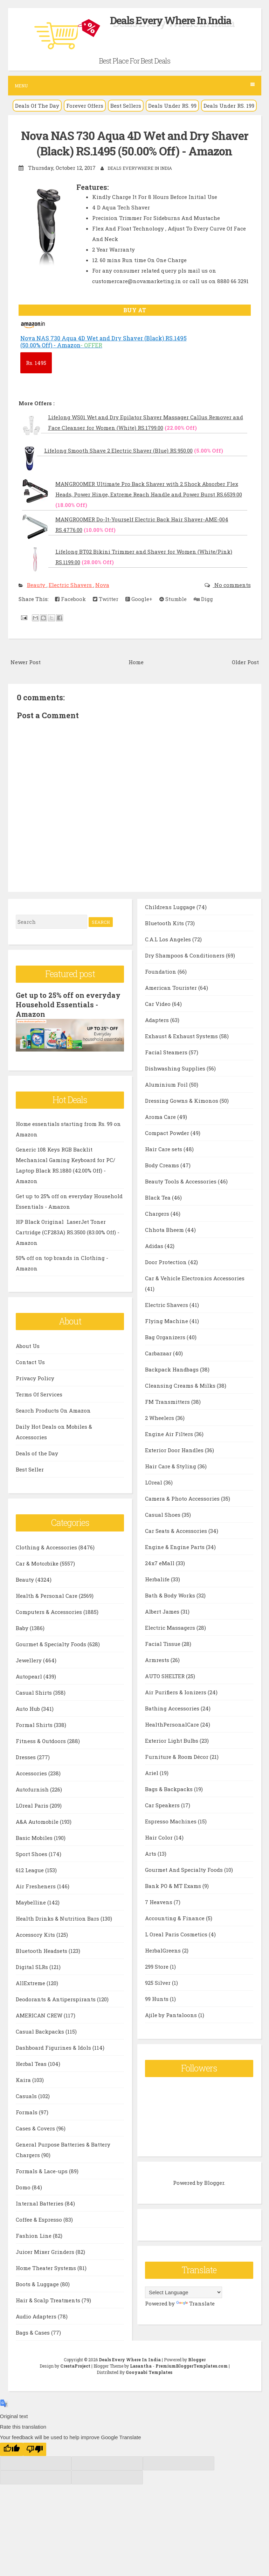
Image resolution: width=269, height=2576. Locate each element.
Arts (151, 1852)
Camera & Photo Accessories (183, 1497)
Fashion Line (34, 2234)
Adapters (157, 1019)
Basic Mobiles (35, 1836)
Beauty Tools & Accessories (181, 1180)
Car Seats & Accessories (176, 1530)
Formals (27, 2110)
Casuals (27, 2094)
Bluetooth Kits (165, 922)
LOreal (154, 1481)
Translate (195, 2303)
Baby (23, 1626)
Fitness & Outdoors (41, 1739)
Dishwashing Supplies (176, 1067)
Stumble (173, 598)
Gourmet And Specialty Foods (184, 1869)
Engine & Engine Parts (175, 1546)
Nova (102, 584)
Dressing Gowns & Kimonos (182, 1099)
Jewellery (29, 1658)
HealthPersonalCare (172, 1723)
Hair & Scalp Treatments (49, 2298)
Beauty (37, 584)
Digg (203, 598)
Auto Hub (28, 1707)
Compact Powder (168, 1132)
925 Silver (158, 1982)
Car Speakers (163, 1804)
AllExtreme (31, 1981)
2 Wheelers (160, 1417)
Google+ (138, 598)
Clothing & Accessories (47, 1545)
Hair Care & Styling (171, 1465)
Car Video (158, 1003)
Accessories (32, 1771)
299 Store (157, 1965)
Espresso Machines (171, 1820)
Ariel (152, 1772)
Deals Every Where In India (170, 20)
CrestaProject (75, 2364)
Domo (24, 2185)
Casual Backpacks (40, 2030)
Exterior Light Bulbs (172, 1739)
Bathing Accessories (173, 1707)
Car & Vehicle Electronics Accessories (194, 1277)
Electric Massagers (170, 1626)
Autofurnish (33, 1787)
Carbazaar (159, 1352)
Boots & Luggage (38, 2282)
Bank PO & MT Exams (173, 1885)
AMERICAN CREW (40, 2013)
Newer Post (26, 661)
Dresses (26, 1755)
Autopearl (29, 1675)
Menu (135, 85)
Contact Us (30, 1360)
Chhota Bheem (165, 1229)
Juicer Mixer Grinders (46, 2250)
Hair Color (159, 1836)
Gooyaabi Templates (149, 2371)
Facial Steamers (167, 1051)
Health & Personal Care (47, 1594)
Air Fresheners (36, 1884)
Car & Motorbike (38, 1562)
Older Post (245, 661)
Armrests (158, 1659)
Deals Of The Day (37, 105)
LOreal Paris (33, 1804)
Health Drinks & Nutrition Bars (58, 1917)
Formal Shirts (35, 1723)
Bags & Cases (33, 2331)
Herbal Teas (32, 2062)
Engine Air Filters (169, 1433)
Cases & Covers (36, 2126)
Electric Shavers (71, 584)
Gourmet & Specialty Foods (52, 1642)
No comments (232, 584)
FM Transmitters (168, 1400)
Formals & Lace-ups (42, 2169)
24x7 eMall (160, 1562)
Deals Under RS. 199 (229, 105)
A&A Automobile (38, 1820)
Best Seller (30, 1467)
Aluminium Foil (167, 1083)
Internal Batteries (40, 2201)
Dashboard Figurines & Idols (54, 2046)
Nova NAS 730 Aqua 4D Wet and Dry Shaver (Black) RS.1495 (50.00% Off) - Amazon (134, 143)
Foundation (161, 970)
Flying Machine (167, 1320)
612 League (30, 1868)
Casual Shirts (34, 1691)
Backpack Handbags (172, 1368)
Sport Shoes (32, 1852)
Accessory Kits (36, 1933)
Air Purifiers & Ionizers (176, 1691)
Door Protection (166, 1261)
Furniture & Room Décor (177, 1756)
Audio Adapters (37, 2314)
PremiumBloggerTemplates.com (192, 2364)
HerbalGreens (163, 1949)
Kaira (24, 2078)
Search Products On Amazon (53, 1409)
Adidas (155, 1245)
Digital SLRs (32, 1965)
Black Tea (158, 1196)
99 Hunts (157, 1998)
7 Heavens (159, 1901)
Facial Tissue (163, 1643)
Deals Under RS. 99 (172, 105)
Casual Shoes (163, 1513)
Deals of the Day (37, 1451)
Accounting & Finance (175, 1917)
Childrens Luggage (170, 906)
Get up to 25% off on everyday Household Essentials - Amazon (68, 1003)
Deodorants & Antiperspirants (56, 1997)
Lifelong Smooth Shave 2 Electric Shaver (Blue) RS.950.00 (118, 450)
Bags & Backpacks (169, 1788)
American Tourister (171, 986)
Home (136, 661)
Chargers (158, 1212)
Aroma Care (161, 1116)
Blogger (214, 2182)
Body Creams (162, 1164)
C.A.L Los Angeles (168, 938)
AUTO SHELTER (165, 1675)
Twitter (105, 598)
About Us (28, 1344)
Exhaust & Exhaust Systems (182, 1035)
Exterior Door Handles (175, 1449)
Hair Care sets (164, 1148)
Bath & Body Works (170, 1594)
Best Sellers (125, 105)
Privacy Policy (35, 1376)
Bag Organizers (166, 1336)
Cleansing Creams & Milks (181, 1384)
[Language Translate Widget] (183, 2292)
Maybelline (31, 1900)
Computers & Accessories (49, 1610)
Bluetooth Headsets (42, 1949)
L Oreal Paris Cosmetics (177, 1933)
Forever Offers (84, 105)
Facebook (70, 598)
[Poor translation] (34, 2448)
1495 (36, 362)
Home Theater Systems (46, 2266)
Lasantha (141, 2364)
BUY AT (134, 309)
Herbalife (158, 1578)
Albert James (163, 1610)
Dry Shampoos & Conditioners (185, 954)
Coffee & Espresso (39, 2218)
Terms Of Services (39, 1392)
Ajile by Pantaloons (171, 2014)
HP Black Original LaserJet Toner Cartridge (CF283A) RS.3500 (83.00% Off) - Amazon (67, 1231)
